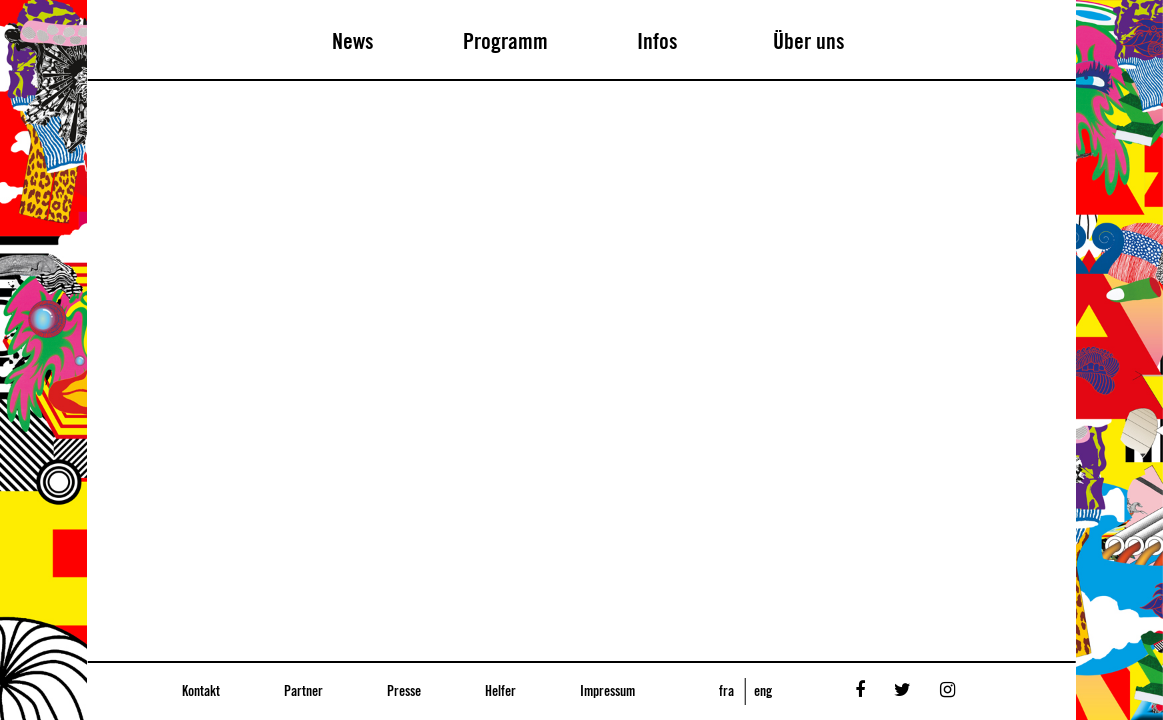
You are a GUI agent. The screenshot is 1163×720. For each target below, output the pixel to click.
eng (763, 692)
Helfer (500, 692)
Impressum (607, 692)
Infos (657, 42)
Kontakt (201, 692)
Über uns (809, 42)
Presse (404, 692)
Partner (303, 692)
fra (726, 692)
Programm (505, 42)
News (353, 42)
